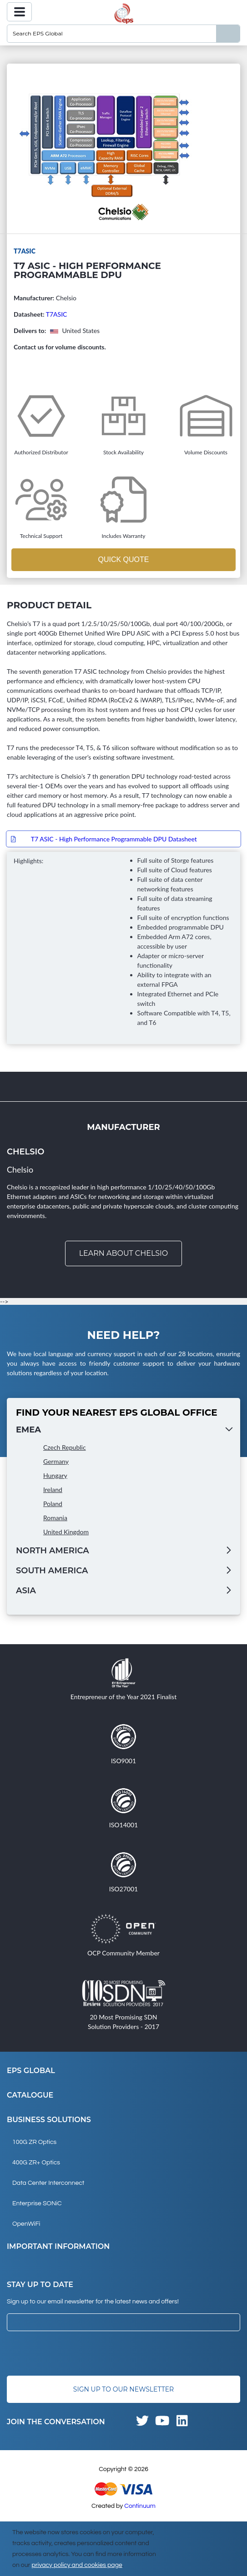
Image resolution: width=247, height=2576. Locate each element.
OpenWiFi (26, 2224)
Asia (26, 1591)
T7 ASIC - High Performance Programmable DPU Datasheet (114, 839)
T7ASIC (56, 314)
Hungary (55, 1475)
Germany (56, 1461)
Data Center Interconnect (48, 2183)
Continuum (140, 2506)
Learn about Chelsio (123, 1253)
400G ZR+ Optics (36, 2162)
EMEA (28, 1430)
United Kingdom (66, 1532)
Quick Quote (123, 559)
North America (52, 1551)
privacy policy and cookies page (76, 2565)
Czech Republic (64, 1447)
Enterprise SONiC (37, 2203)
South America (52, 1571)
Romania (55, 1518)
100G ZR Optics (34, 2142)
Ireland (52, 1489)
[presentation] (76, 2353)
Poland (52, 1503)
